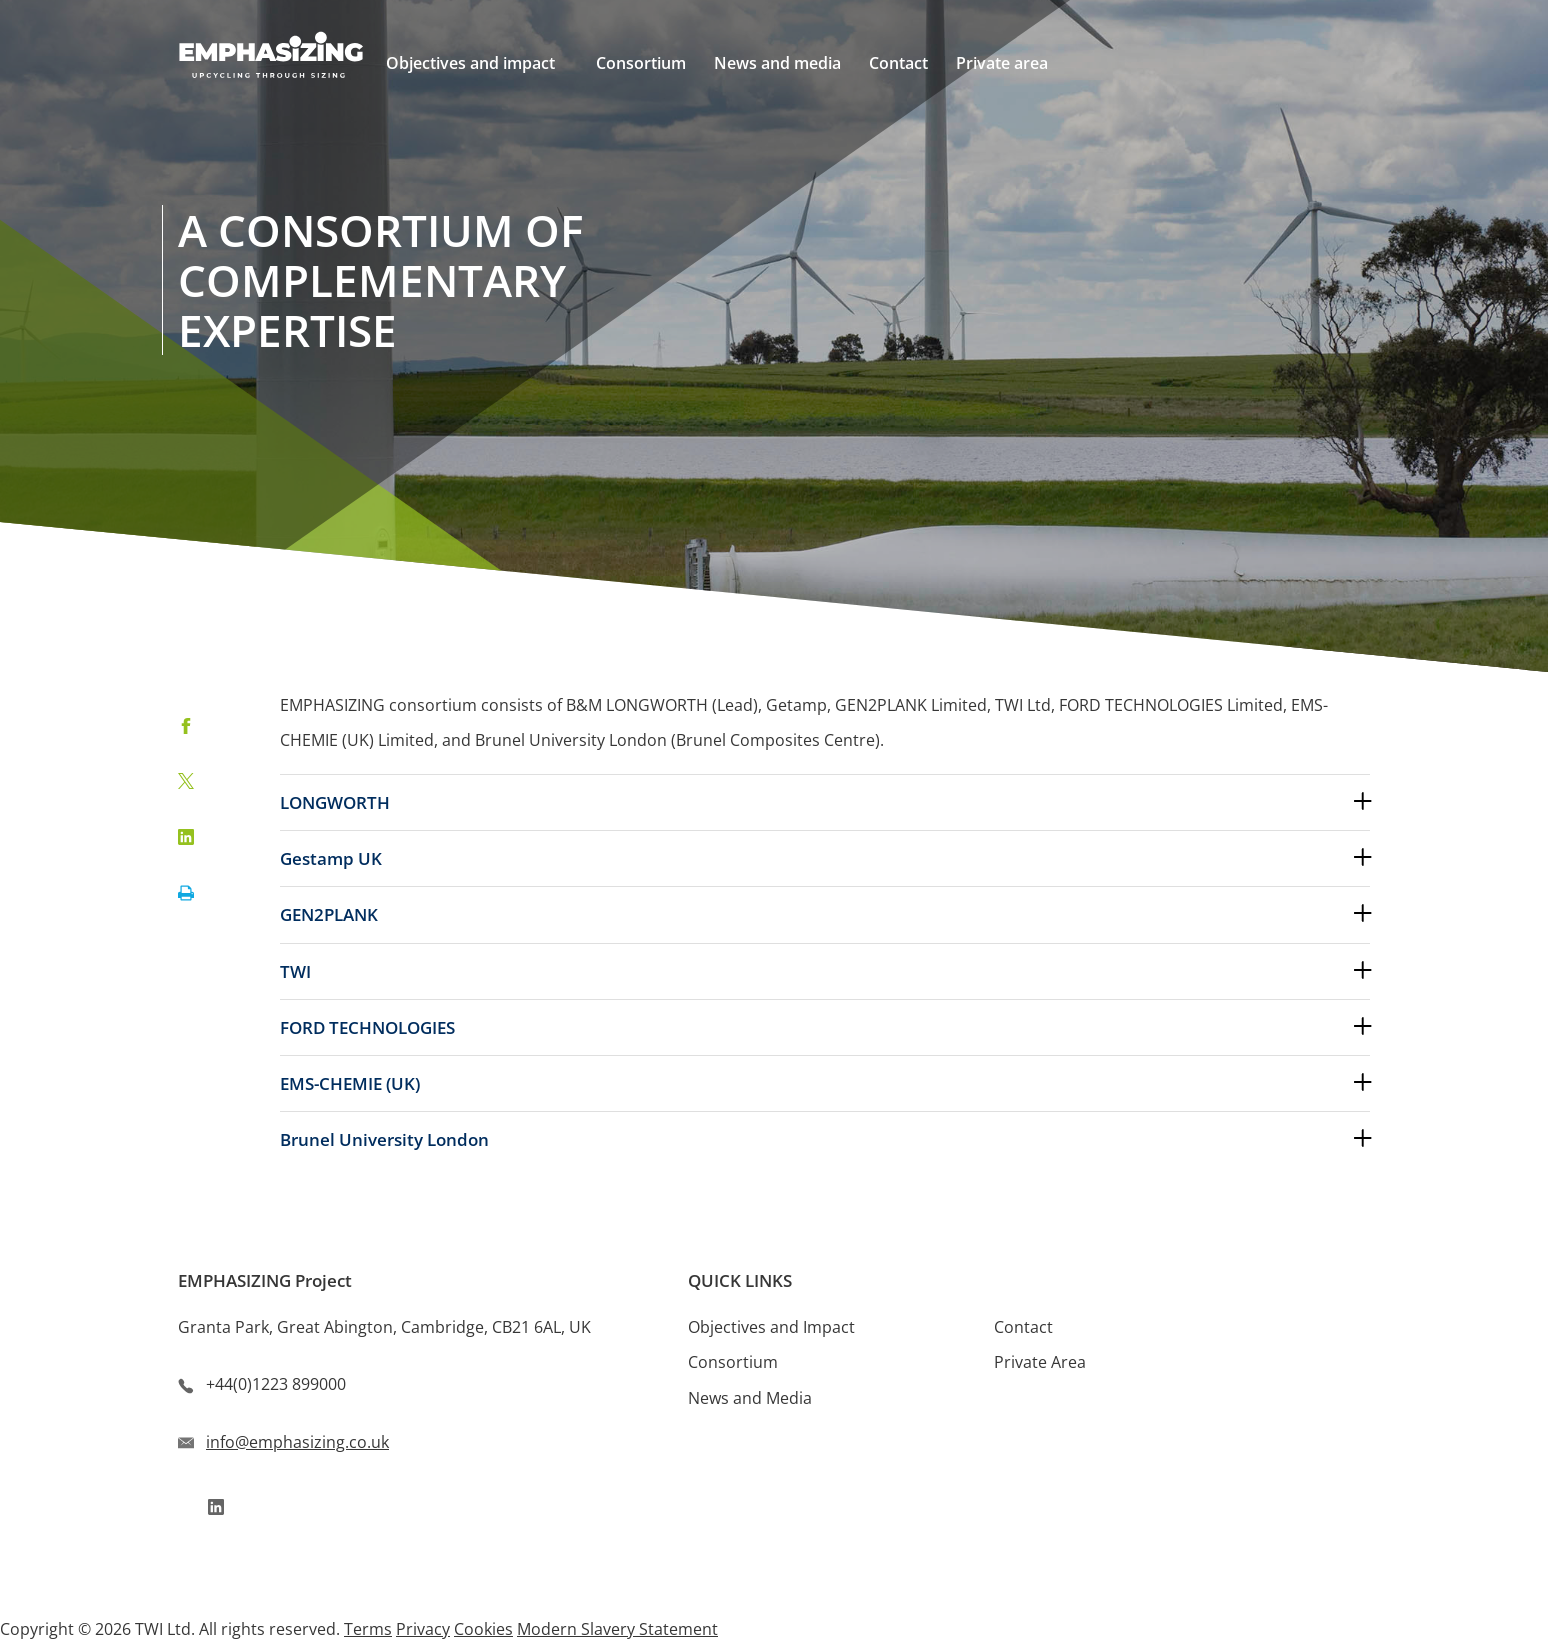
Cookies (483, 1629)
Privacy (423, 1629)
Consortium (733, 1362)
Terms (368, 1629)
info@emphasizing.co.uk (297, 1442)
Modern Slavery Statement (617, 1629)
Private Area (1040, 1362)
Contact (1023, 1327)
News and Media (750, 1398)
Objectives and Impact (771, 1327)
